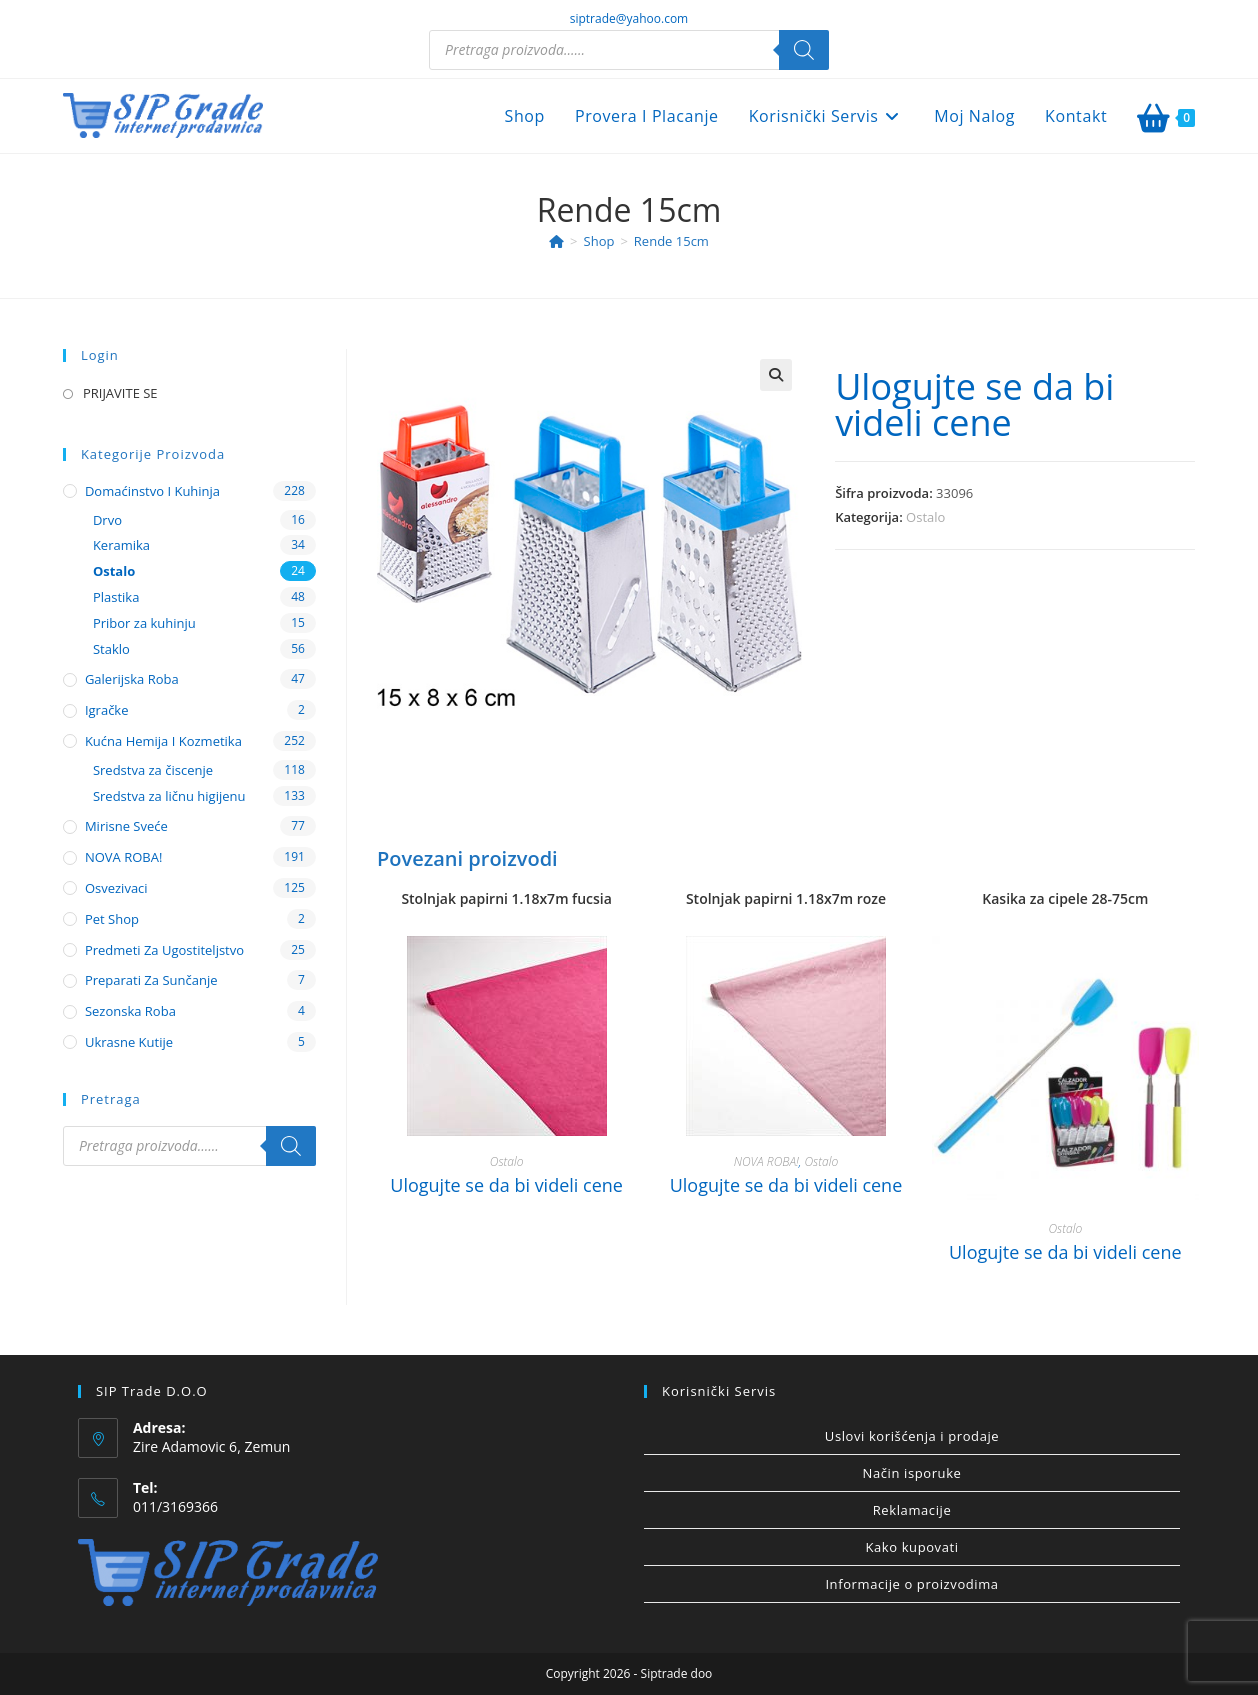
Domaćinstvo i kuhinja (152, 491)
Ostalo (925, 517)
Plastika (116, 597)
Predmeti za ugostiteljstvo (164, 950)
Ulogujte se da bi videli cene (974, 404)
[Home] (556, 241)
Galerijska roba (132, 679)
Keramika (121, 545)
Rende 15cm (671, 241)
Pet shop (112, 919)
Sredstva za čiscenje (153, 770)
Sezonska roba (130, 1011)
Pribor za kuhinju (144, 623)
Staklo (111, 649)
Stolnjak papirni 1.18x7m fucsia (506, 898)
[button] (776, 375)
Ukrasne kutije (129, 1042)
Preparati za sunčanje (151, 980)
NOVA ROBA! (766, 1161)
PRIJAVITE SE (120, 393)
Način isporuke (912, 1473)
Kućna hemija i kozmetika (163, 741)
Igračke (107, 710)
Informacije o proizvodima (911, 1584)
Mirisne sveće (126, 826)
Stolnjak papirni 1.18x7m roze (786, 898)
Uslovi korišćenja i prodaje (912, 1436)
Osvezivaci (116, 888)
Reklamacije (912, 1510)
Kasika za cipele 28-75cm (1065, 898)
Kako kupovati (911, 1547)
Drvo (107, 520)
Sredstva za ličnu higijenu (169, 796)
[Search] (804, 50)
